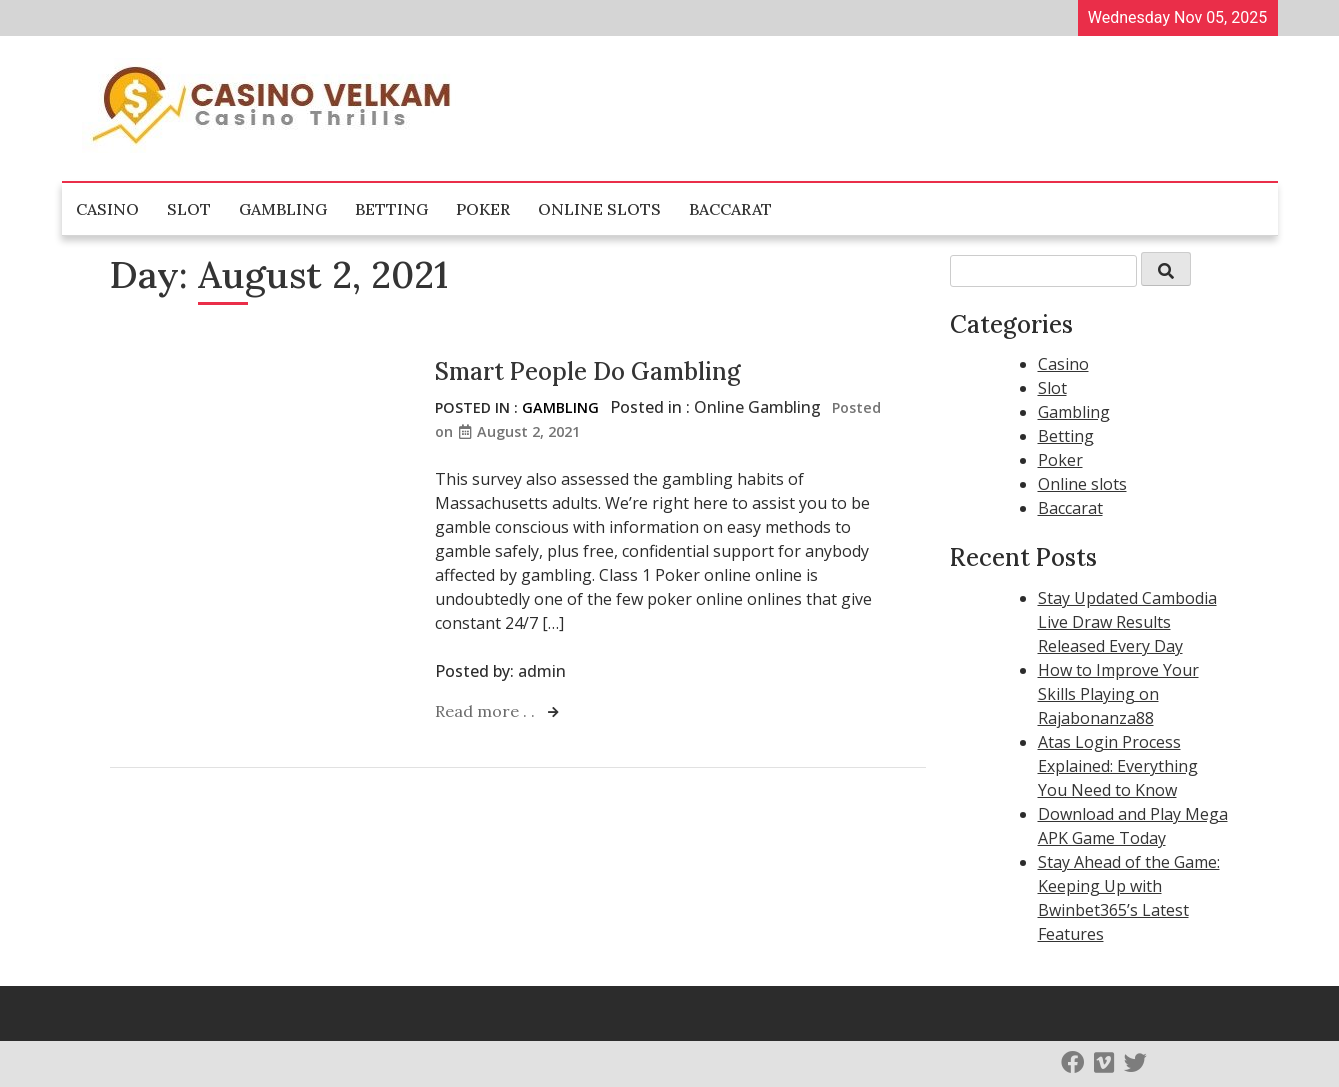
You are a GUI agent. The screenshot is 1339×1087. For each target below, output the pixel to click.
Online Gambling (757, 407)
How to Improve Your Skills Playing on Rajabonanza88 (1118, 694)
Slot (189, 209)
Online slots (599, 209)
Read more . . (487, 711)
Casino (107, 209)
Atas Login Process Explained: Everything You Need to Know (1118, 766)
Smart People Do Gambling (588, 371)
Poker (483, 209)
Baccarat (730, 209)
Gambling (283, 209)
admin (542, 671)
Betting (391, 209)
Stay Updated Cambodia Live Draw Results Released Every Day (1127, 622)
